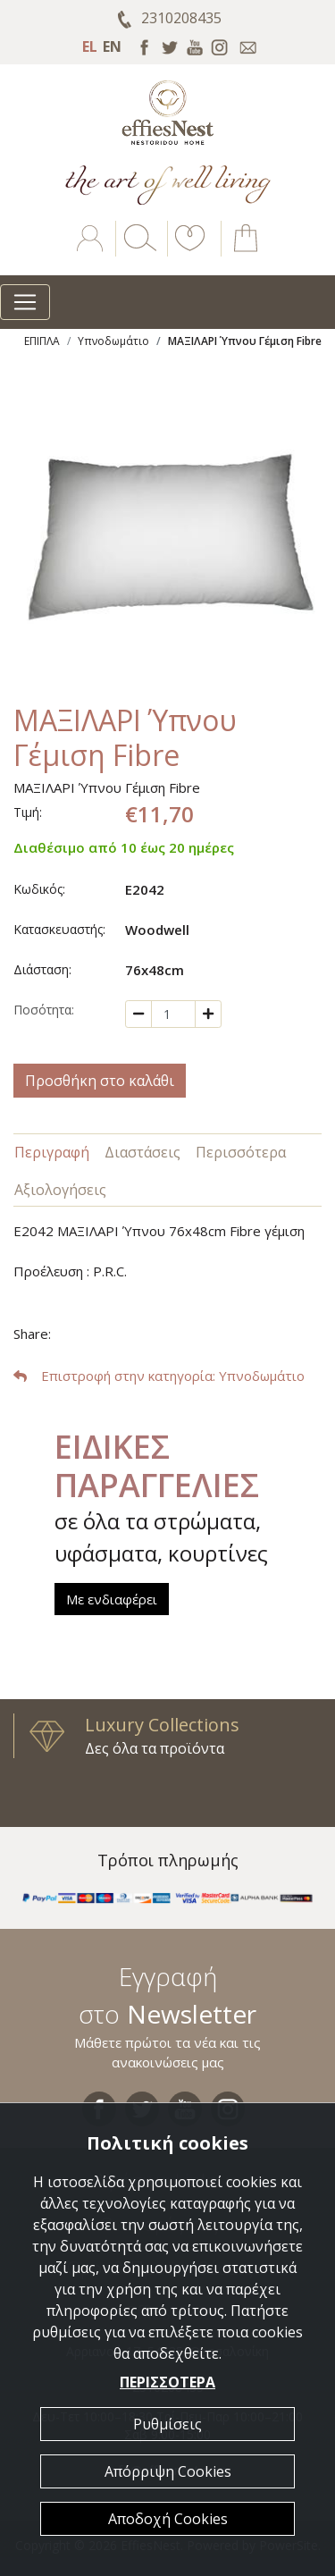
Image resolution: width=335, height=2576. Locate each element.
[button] (187, 251)
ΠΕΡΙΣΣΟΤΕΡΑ (167, 2382)
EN (112, 46)
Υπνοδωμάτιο (113, 341)
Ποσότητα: (43, 1009)
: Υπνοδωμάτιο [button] (159, 1376)
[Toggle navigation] (25, 302)
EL (89, 46)
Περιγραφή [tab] (51, 1152)
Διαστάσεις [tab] (142, 1152)
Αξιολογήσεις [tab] (60, 1190)
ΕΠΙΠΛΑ (42, 341)
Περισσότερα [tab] (241, 1152)
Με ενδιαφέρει (111, 1599)
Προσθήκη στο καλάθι (99, 1080)
